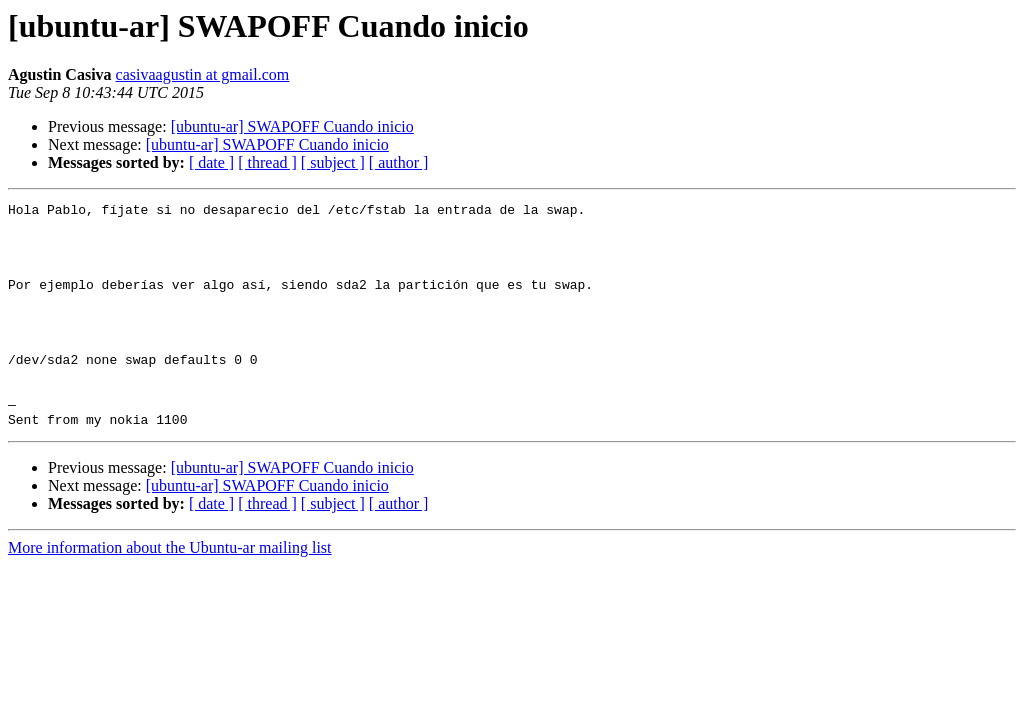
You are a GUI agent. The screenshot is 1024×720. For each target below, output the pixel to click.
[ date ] (211, 162)
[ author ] (399, 162)
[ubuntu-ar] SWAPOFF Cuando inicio (292, 126)
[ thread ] (267, 162)
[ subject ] (333, 162)
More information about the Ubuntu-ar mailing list (170, 592)
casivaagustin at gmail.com (203, 74)
